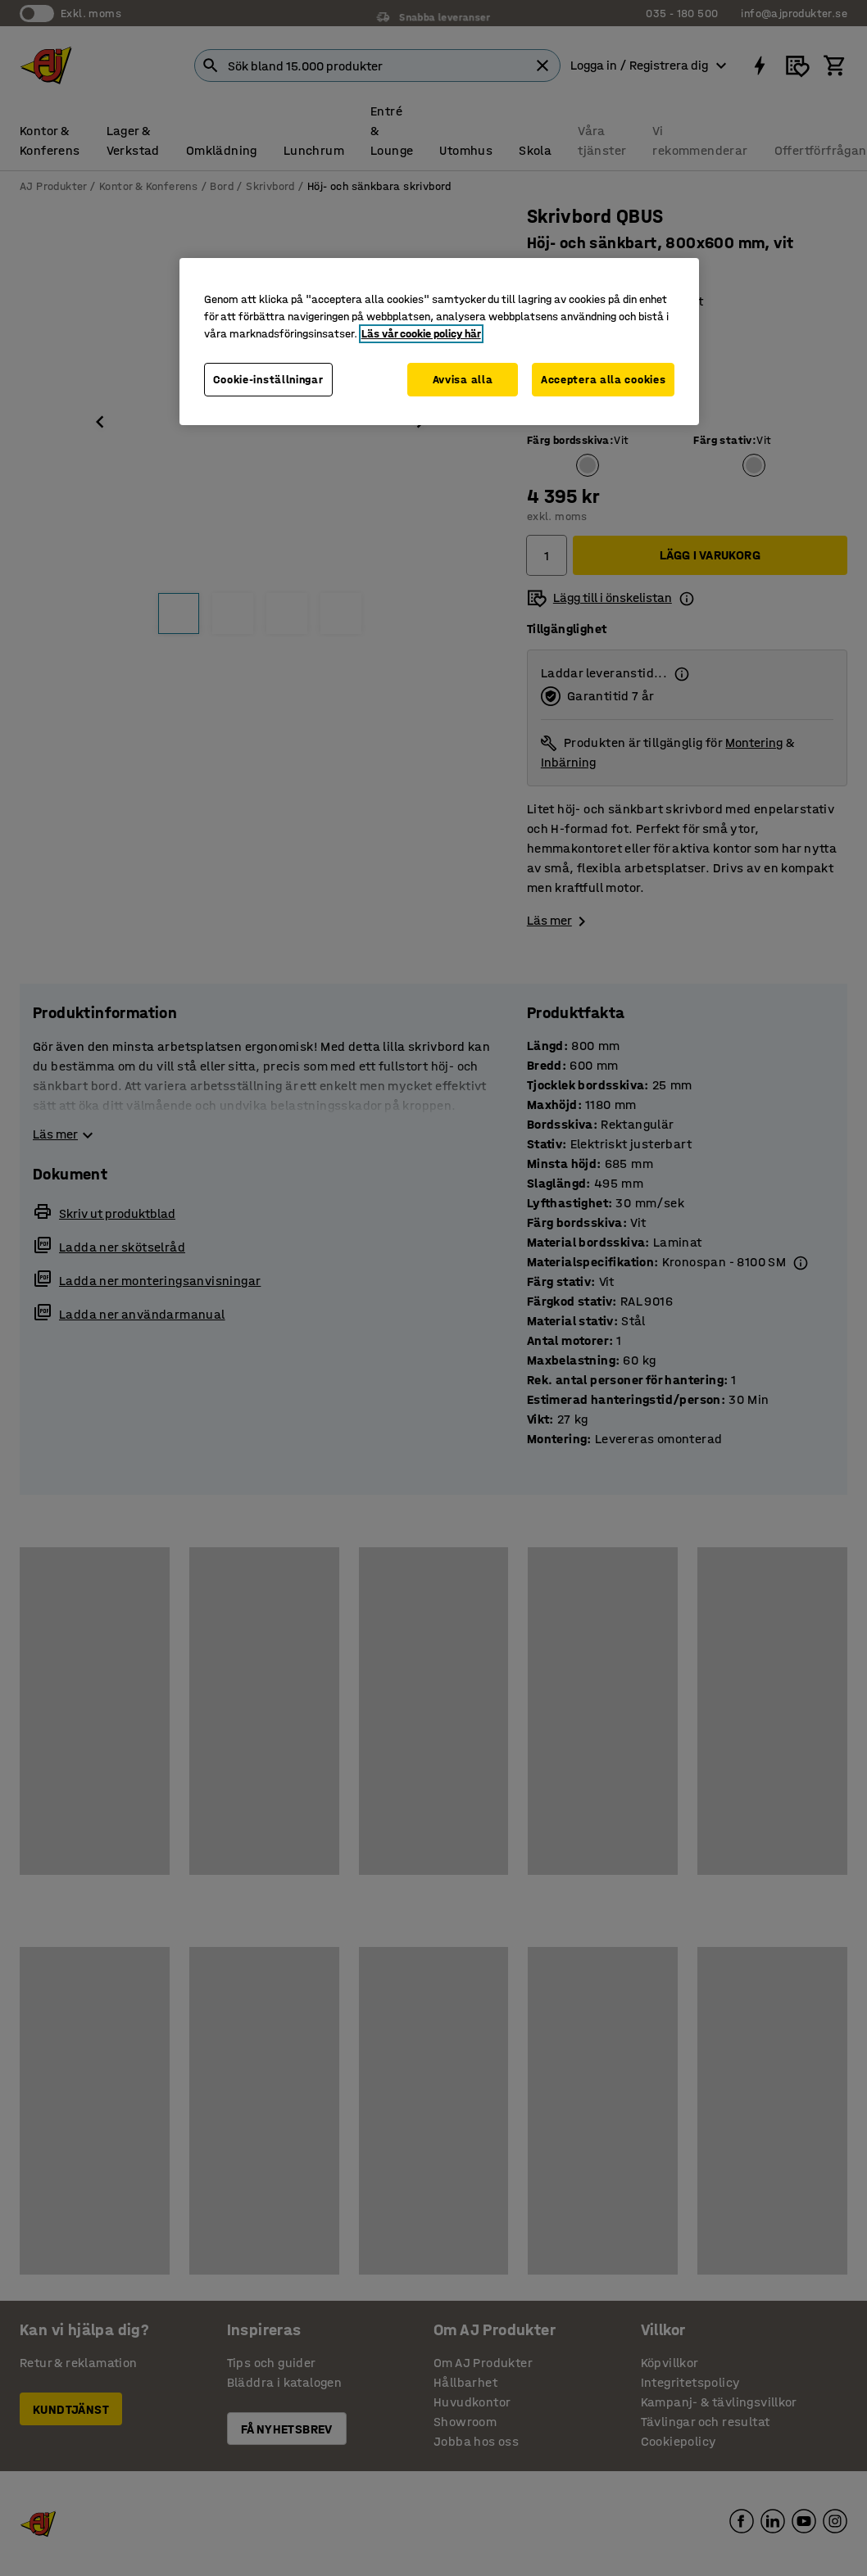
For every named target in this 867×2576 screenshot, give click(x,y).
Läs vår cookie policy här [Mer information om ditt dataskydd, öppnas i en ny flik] (421, 334)
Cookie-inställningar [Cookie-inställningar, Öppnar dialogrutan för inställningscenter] (268, 380)
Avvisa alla (463, 380)
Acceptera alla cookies (603, 380)
